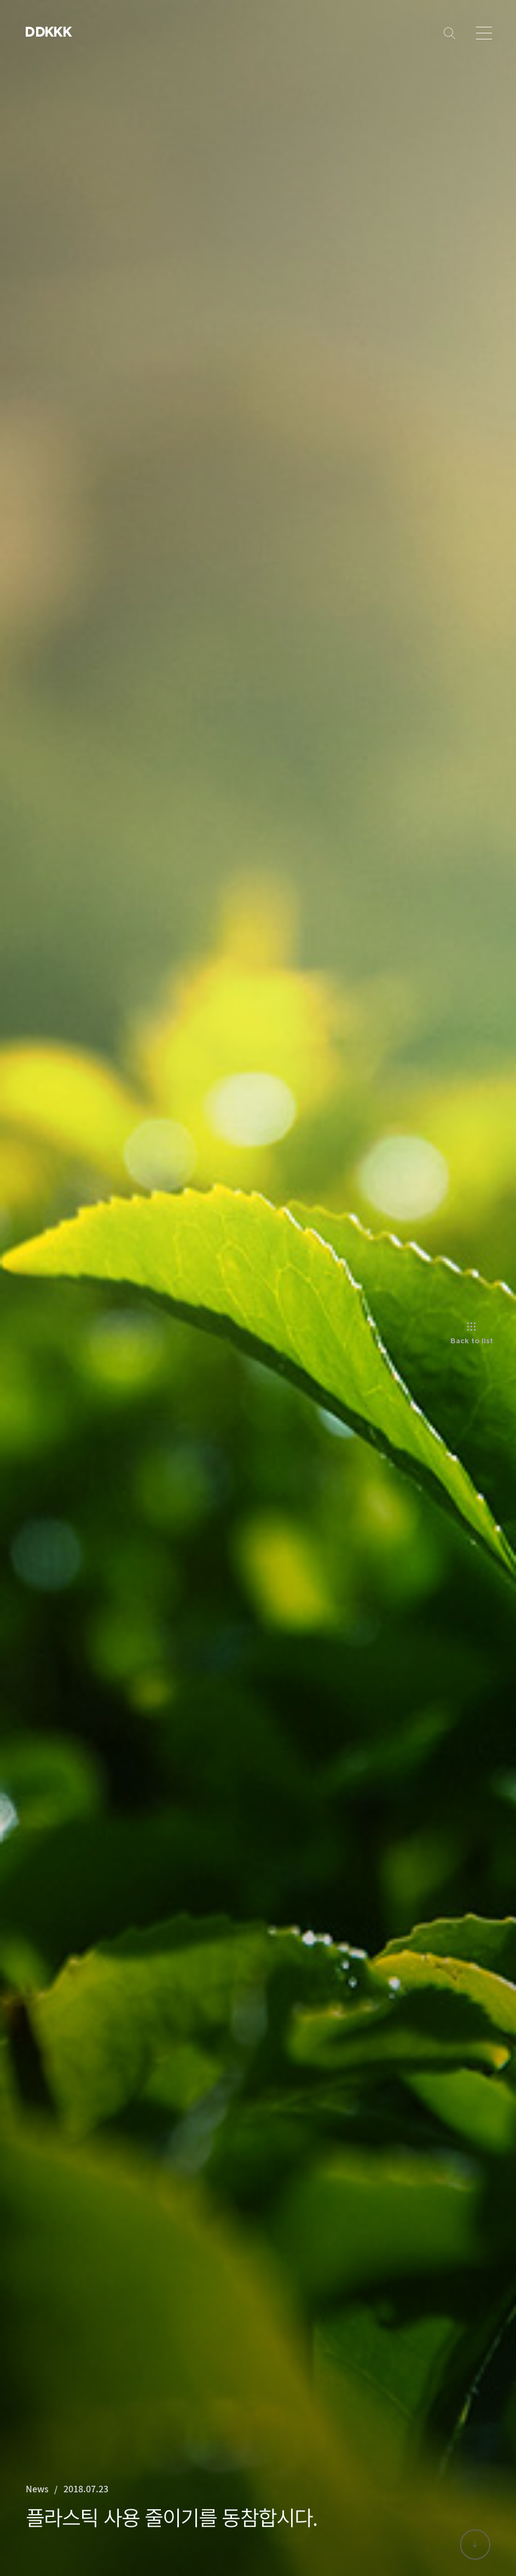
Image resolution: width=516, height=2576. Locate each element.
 (58, 31)
